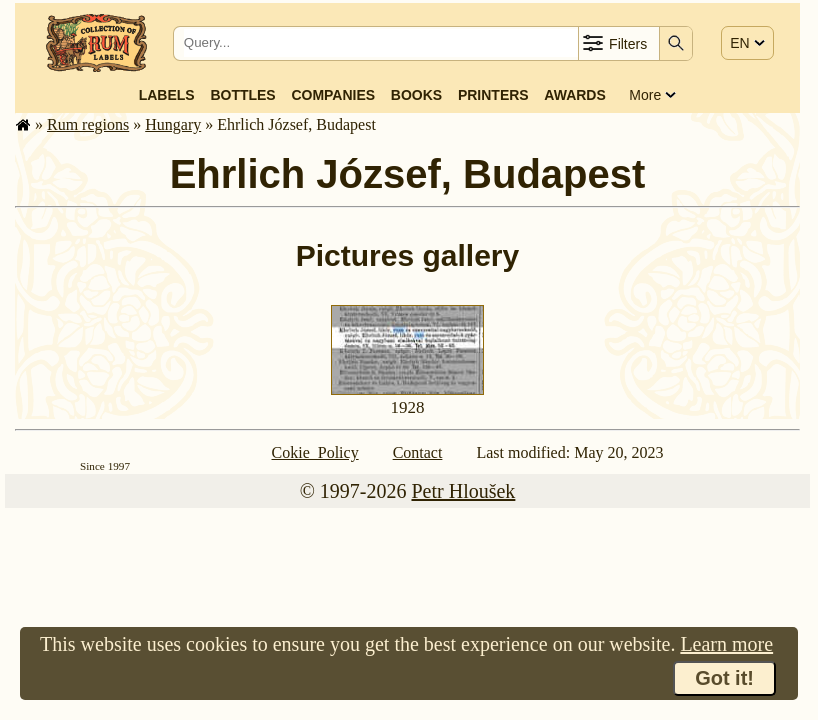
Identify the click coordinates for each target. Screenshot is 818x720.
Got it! (724, 678)
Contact (418, 452)
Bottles (242, 95)
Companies (333, 95)
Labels (167, 95)
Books (416, 95)
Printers (493, 95)
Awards (574, 95)
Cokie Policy (315, 452)
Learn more (726, 644)
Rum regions (88, 124)
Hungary (173, 124)
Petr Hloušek (463, 491)
